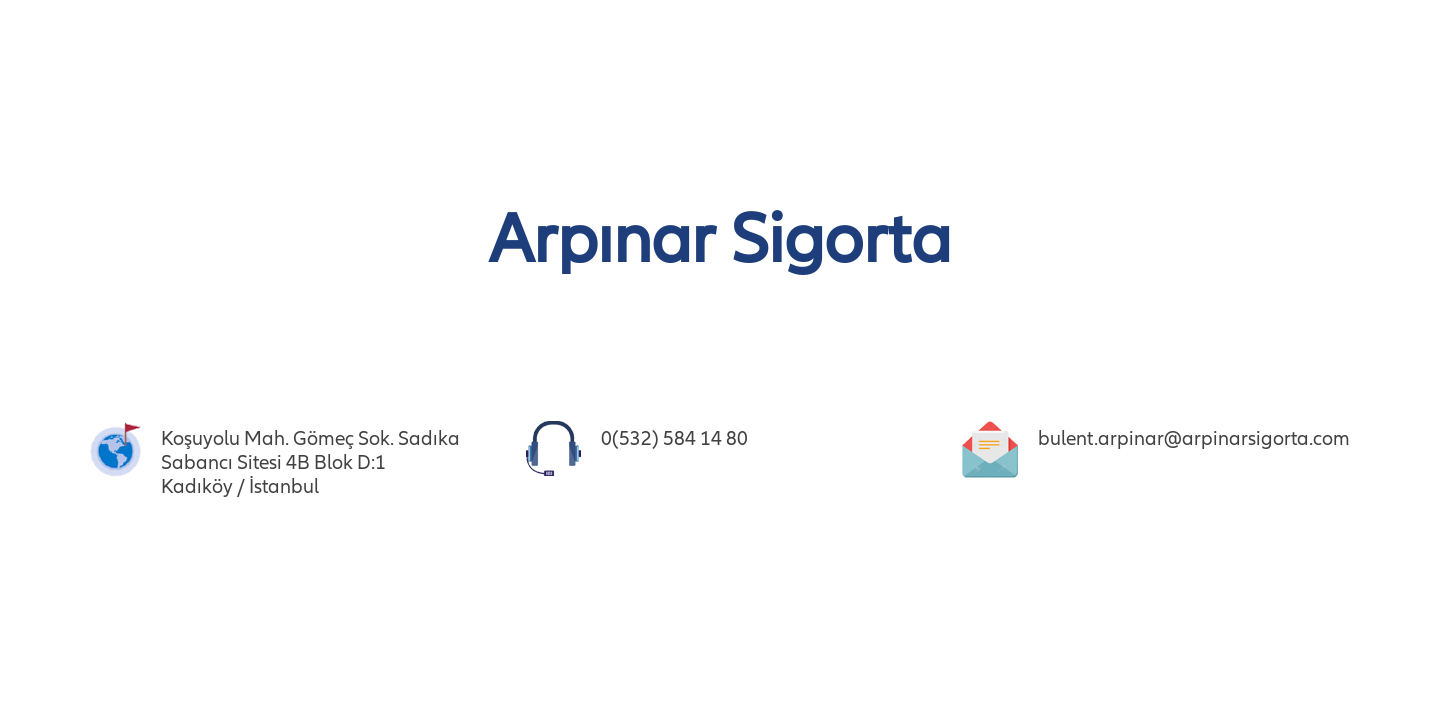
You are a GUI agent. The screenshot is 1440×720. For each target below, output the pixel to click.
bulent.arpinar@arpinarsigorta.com (1194, 438)
